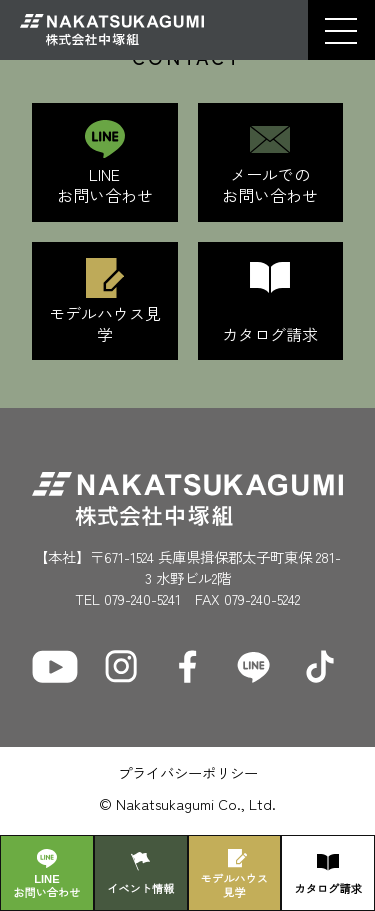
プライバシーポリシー (188, 772)
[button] (341, 30)
